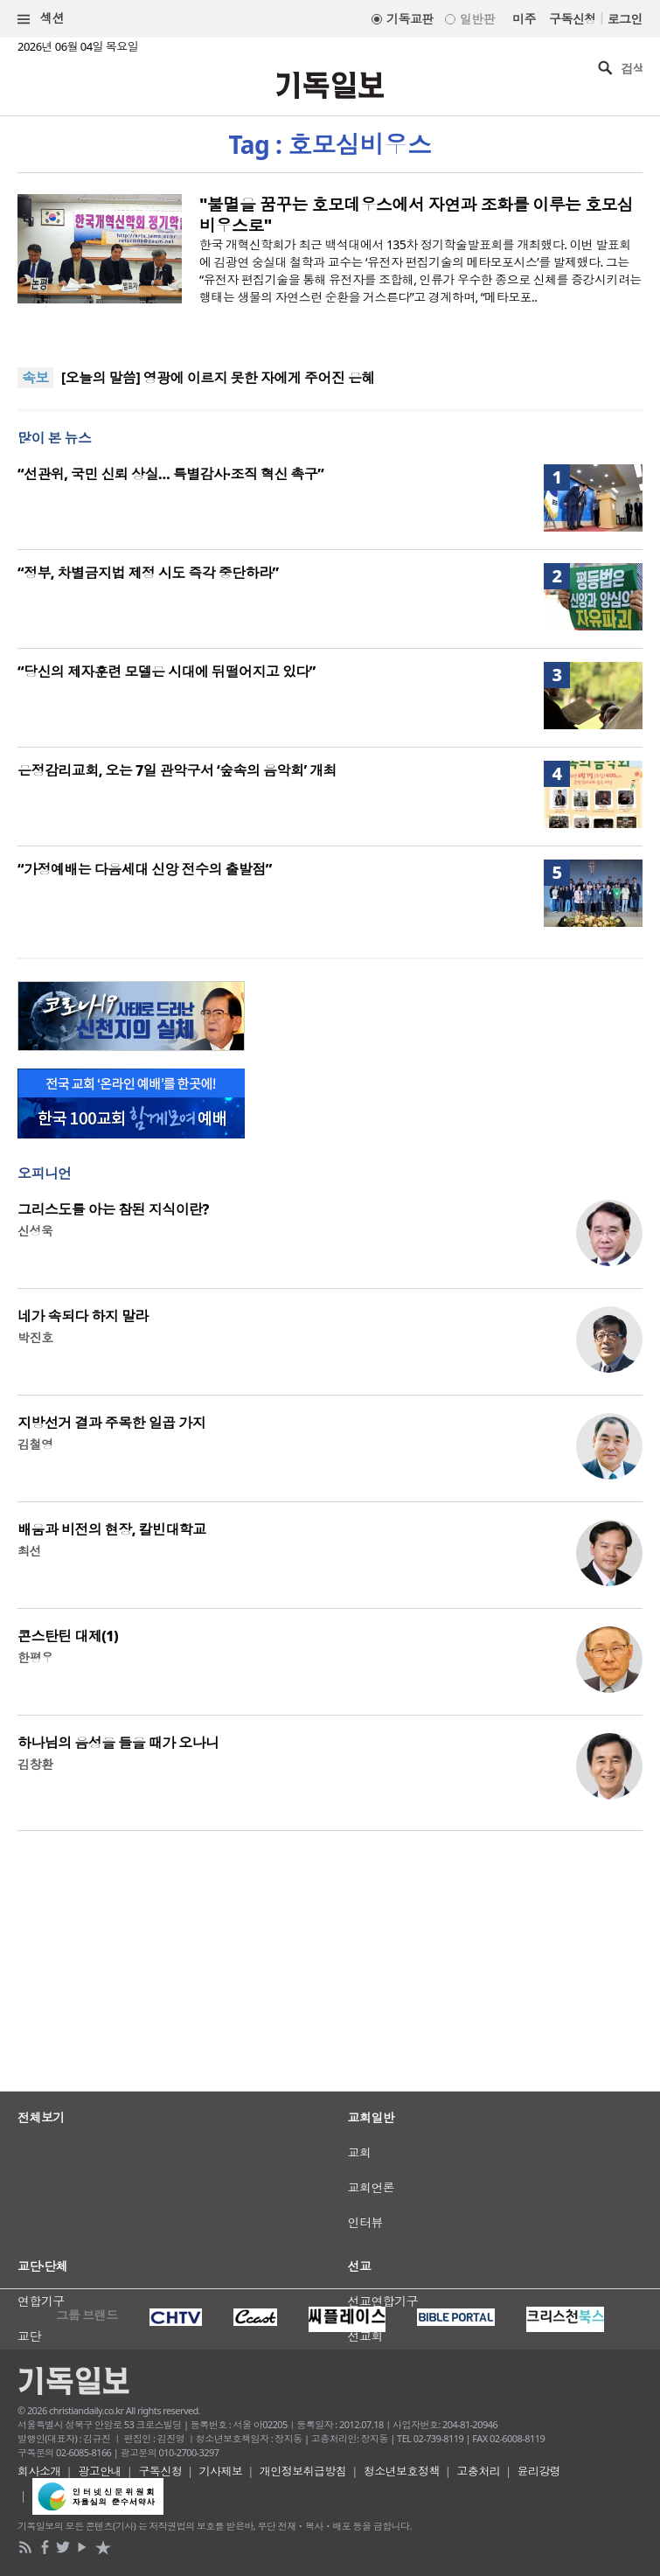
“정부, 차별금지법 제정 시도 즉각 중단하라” (148, 572)
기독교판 (410, 18)
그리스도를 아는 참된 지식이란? (113, 1209)
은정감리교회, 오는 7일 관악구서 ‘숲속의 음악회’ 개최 (177, 770)
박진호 (34, 1337)
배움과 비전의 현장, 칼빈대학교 (111, 1529)
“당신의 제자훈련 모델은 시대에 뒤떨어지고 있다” (166, 671)
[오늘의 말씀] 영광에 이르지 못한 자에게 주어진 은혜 (218, 377)
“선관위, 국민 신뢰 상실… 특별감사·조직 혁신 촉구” (170, 474)
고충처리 (478, 2471)
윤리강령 (539, 2471)
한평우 (34, 1657)
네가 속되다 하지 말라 (83, 1316)
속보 (35, 377)
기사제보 (221, 2471)
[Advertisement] (330, 2057)
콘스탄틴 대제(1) (67, 1636)
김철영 (34, 1444)
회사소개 (39, 2471)
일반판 (477, 18)
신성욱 (34, 1230)
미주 (524, 18)
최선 (29, 1550)
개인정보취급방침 (303, 2471)
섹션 (41, 19)
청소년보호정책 (402, 2471)
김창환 (34, 1764)
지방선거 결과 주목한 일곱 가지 (111, 1422)
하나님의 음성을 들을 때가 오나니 (118, 1742)
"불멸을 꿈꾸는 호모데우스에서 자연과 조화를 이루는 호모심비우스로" (416, 215)
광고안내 (100, 2471)
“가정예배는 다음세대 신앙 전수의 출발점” (144, 869)
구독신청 (572, 18)
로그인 (625, 18)
